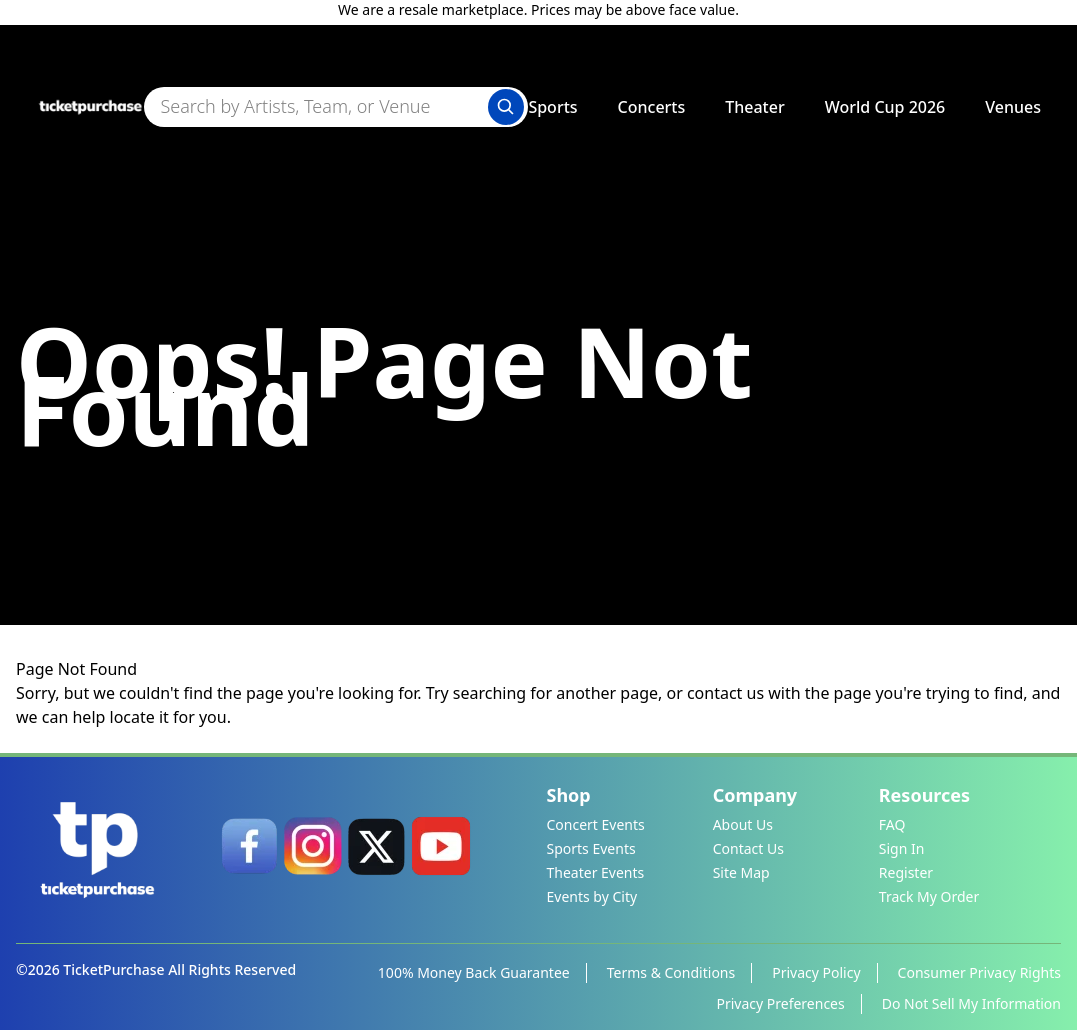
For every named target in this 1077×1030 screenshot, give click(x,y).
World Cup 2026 (885, 107)
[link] (249, 846)
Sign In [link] (902, 848)
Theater (754, 107)
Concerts (652, 107)
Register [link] (906, 872)
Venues (1013, 107)
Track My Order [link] (929, 896)
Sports (552, 107)
